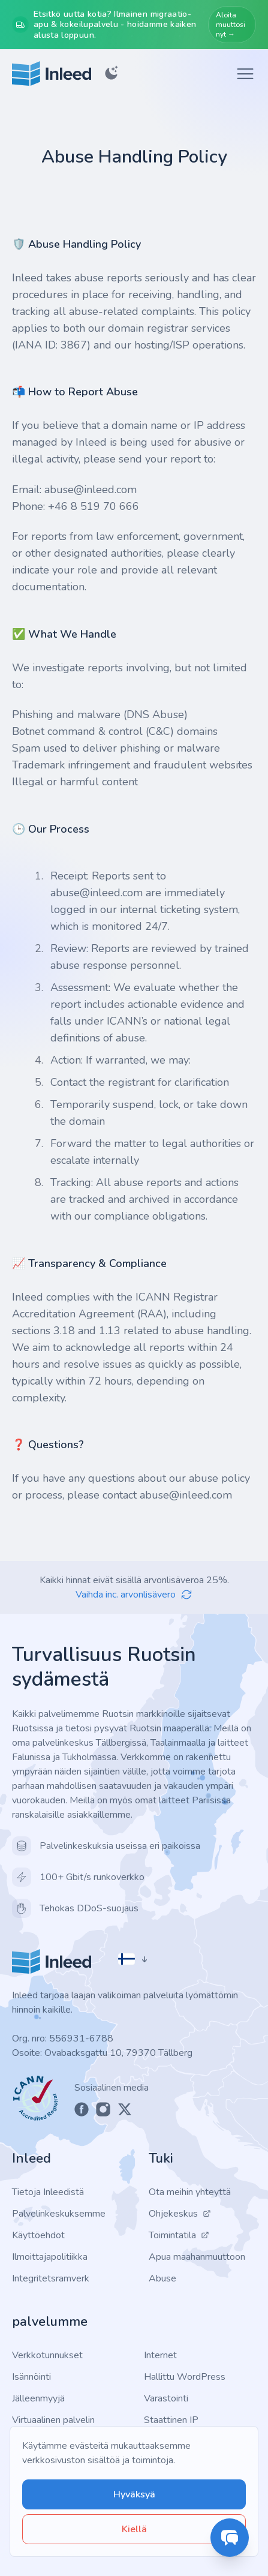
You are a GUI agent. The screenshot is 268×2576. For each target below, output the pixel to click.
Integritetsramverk (50, 2278)
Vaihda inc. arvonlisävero (134, 1594)
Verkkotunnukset (47, 2355)
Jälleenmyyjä (38, 2398)
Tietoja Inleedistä (48, 2192)
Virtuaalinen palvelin (53, 2420)
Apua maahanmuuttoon (197, 2256)
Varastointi (166, 2398)
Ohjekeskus (180, 2213)
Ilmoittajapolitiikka (50, 2256)
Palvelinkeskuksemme (59, 2213)
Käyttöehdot (38, 2235)
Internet (160, 2355)
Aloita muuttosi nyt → (230, 24)
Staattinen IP (171, 2420)
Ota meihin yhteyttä (190, 2192)
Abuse (162, 2278)
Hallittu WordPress (184, 2376)
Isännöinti (31, 2376)
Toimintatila (179, 2235)
